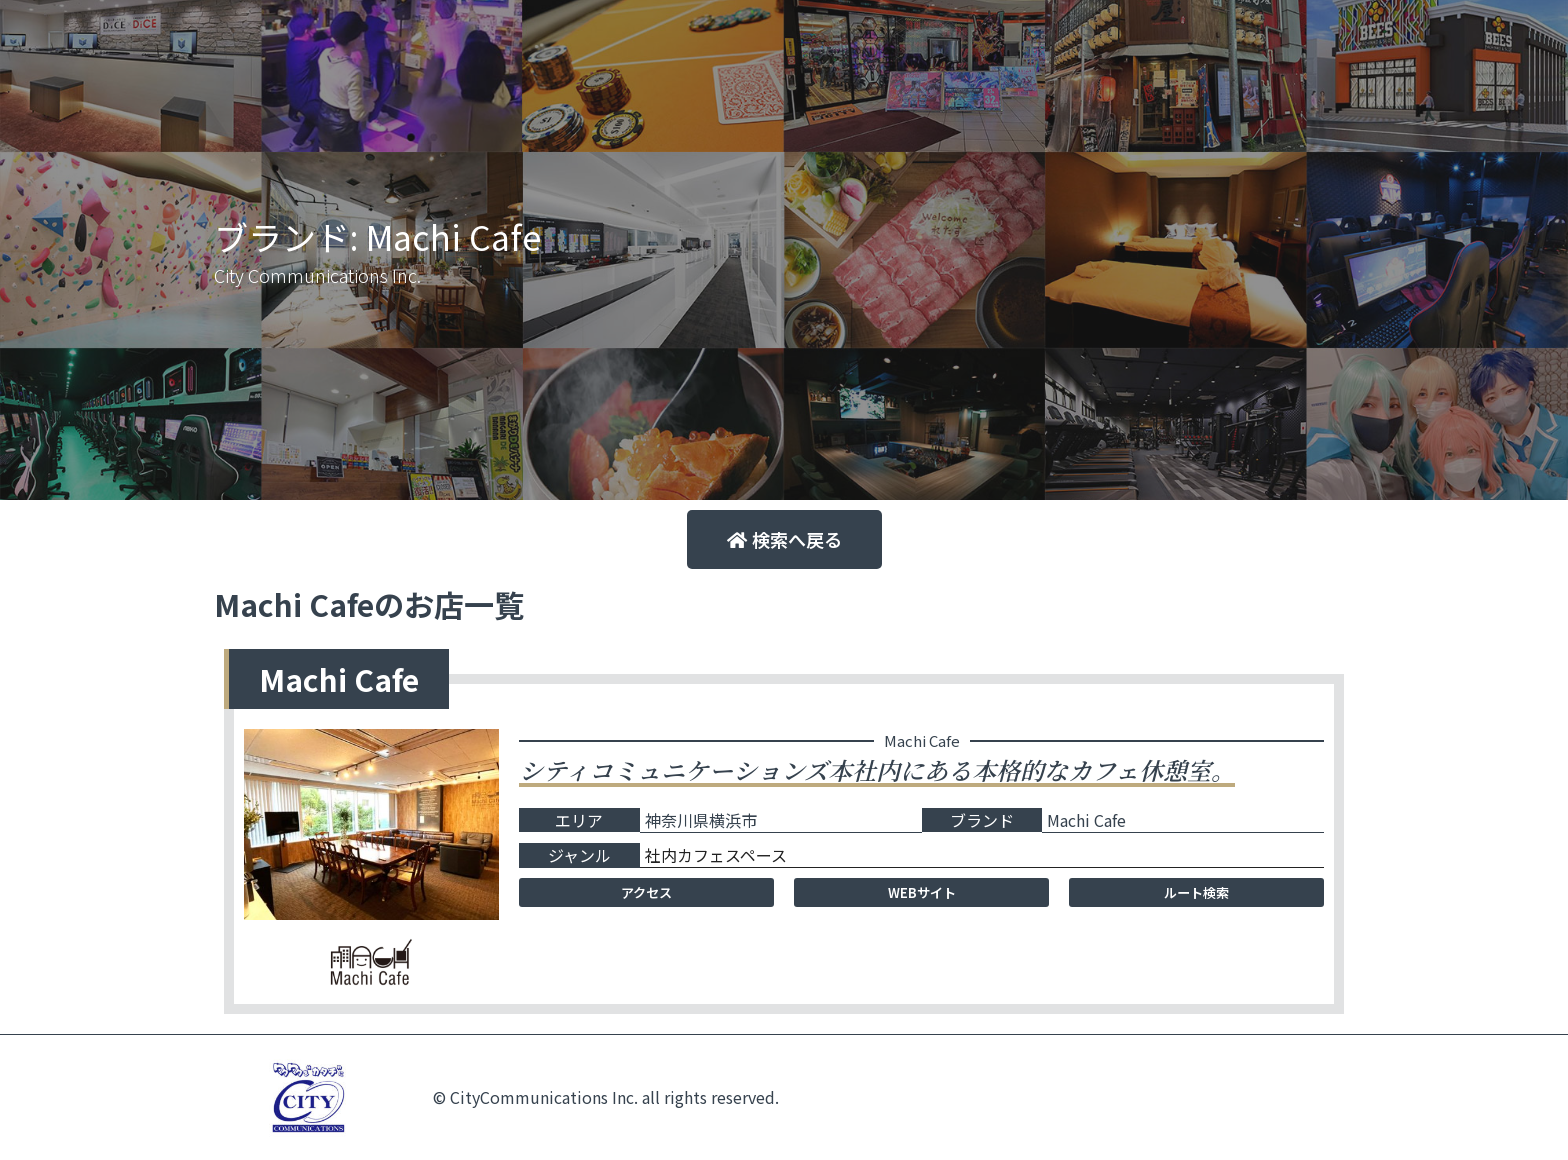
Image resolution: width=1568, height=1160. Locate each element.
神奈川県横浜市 (701, 820)
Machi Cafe (1086, 820)
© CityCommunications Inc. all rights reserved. (606, 1097)
